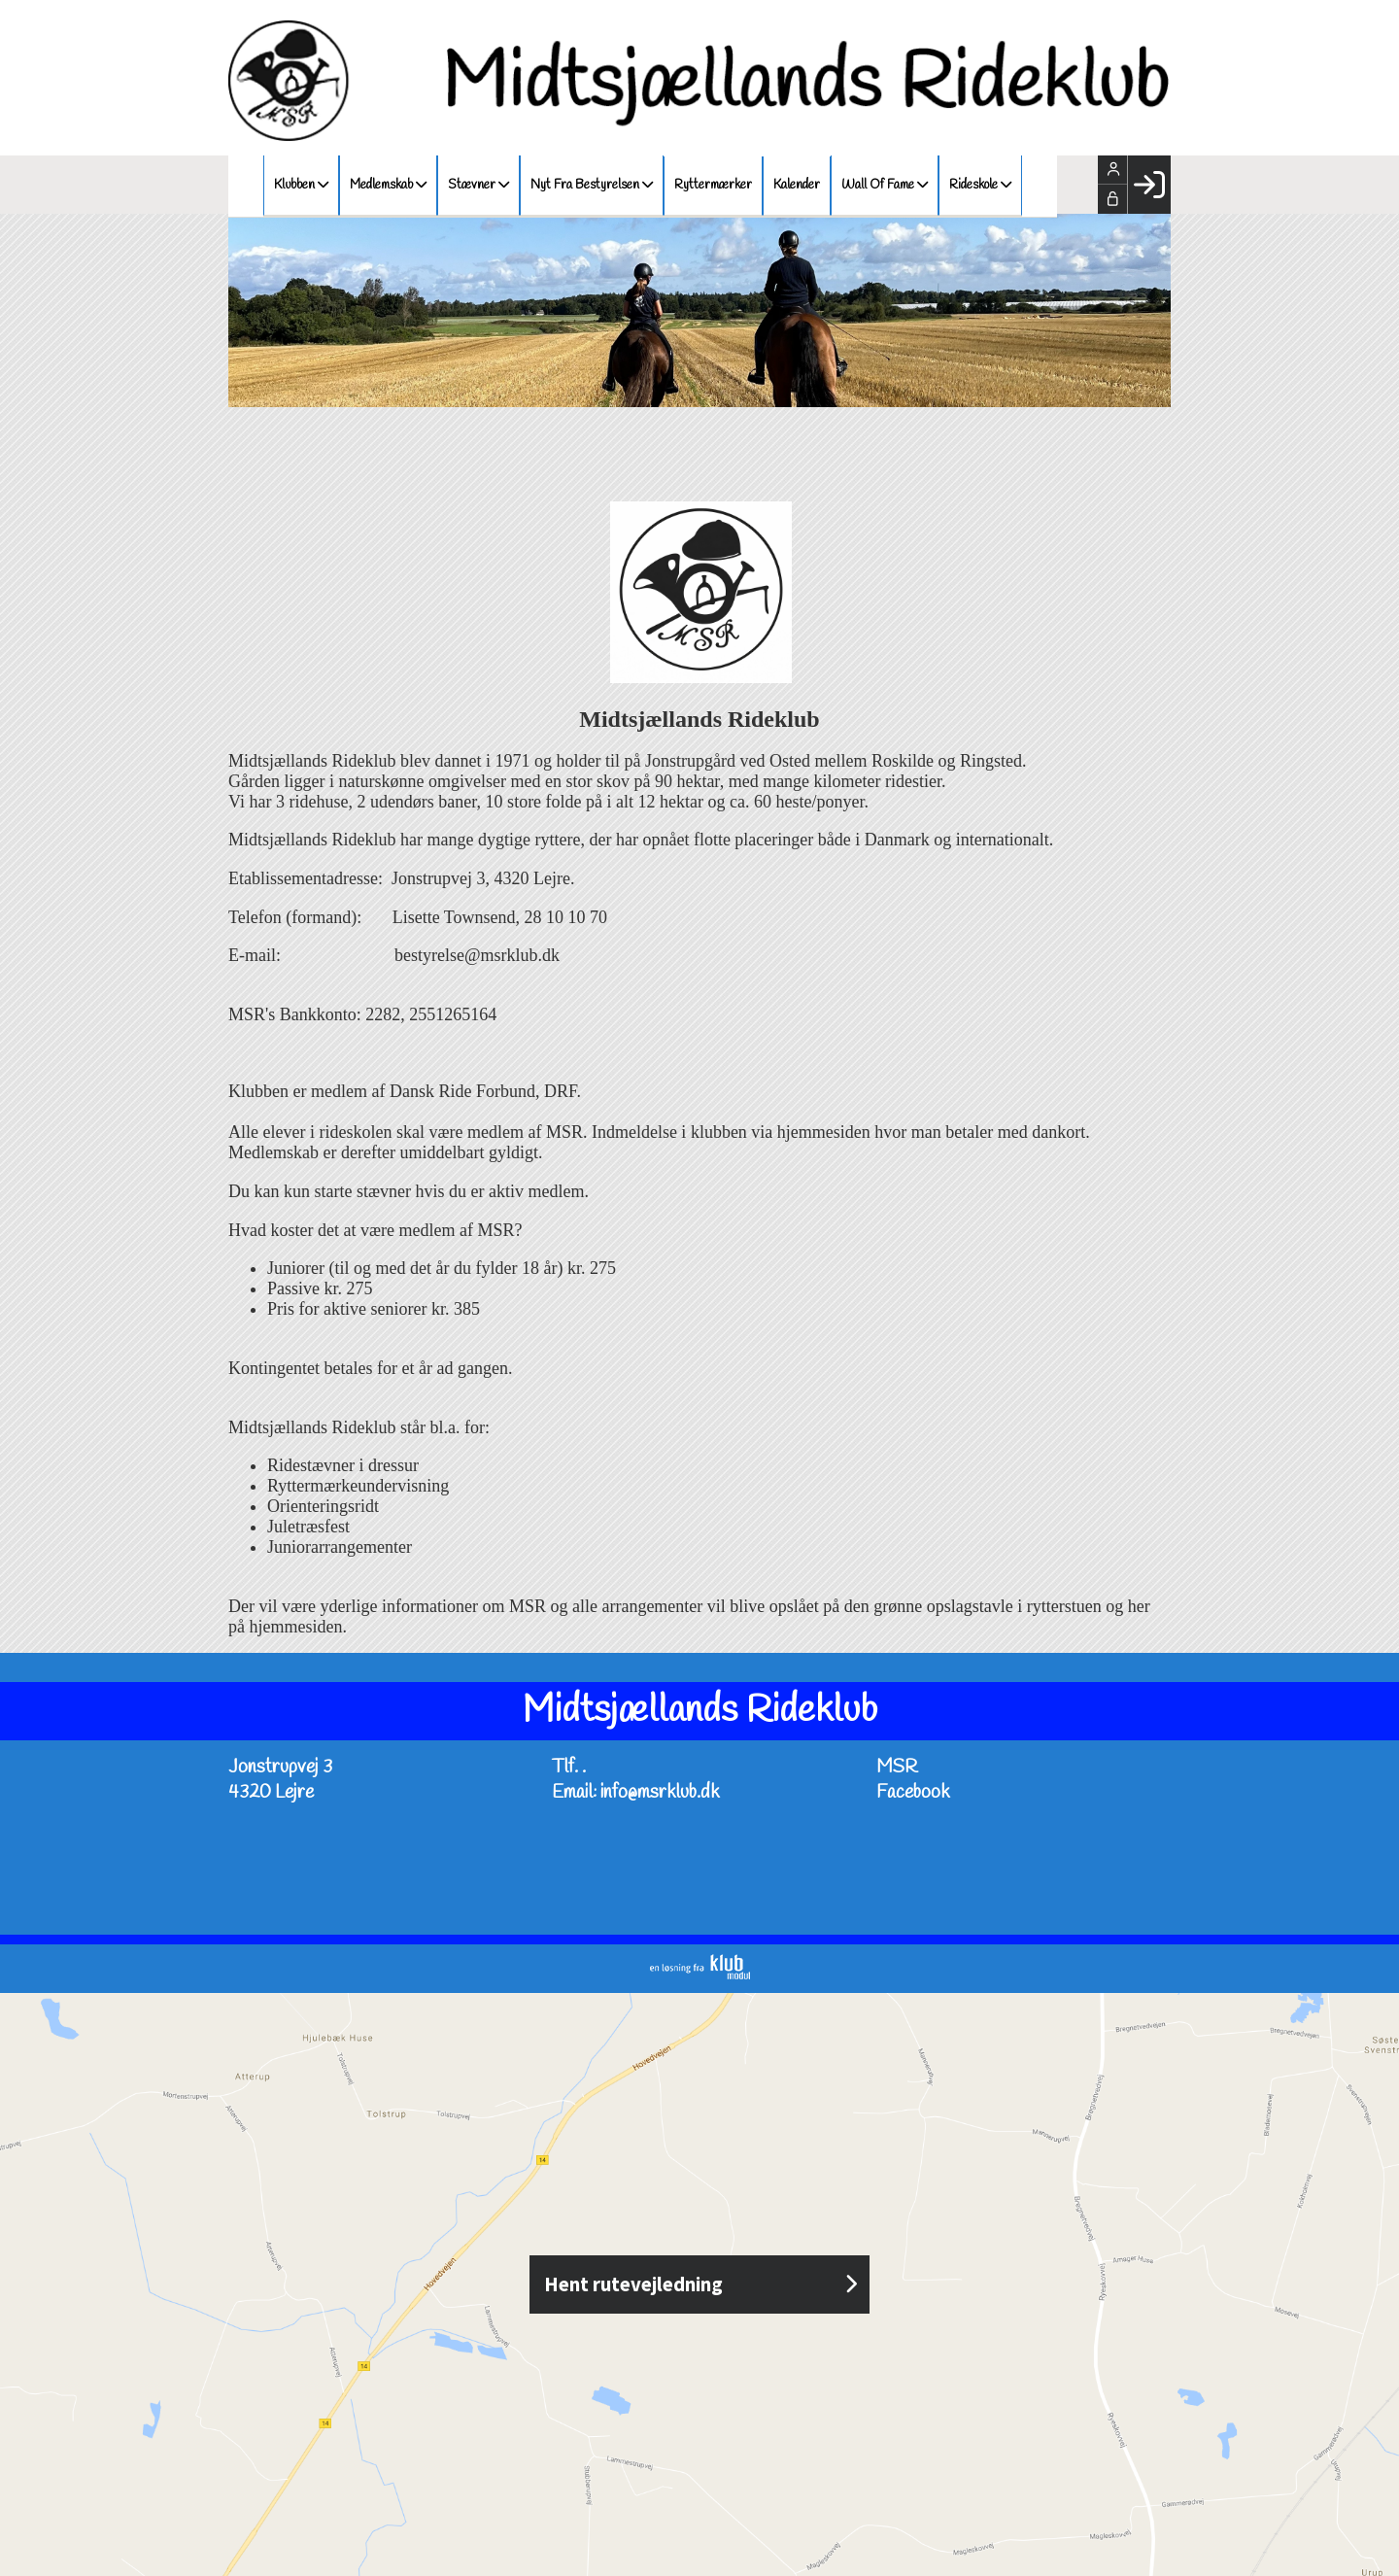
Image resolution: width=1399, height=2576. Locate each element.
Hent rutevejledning (699, 2284)
